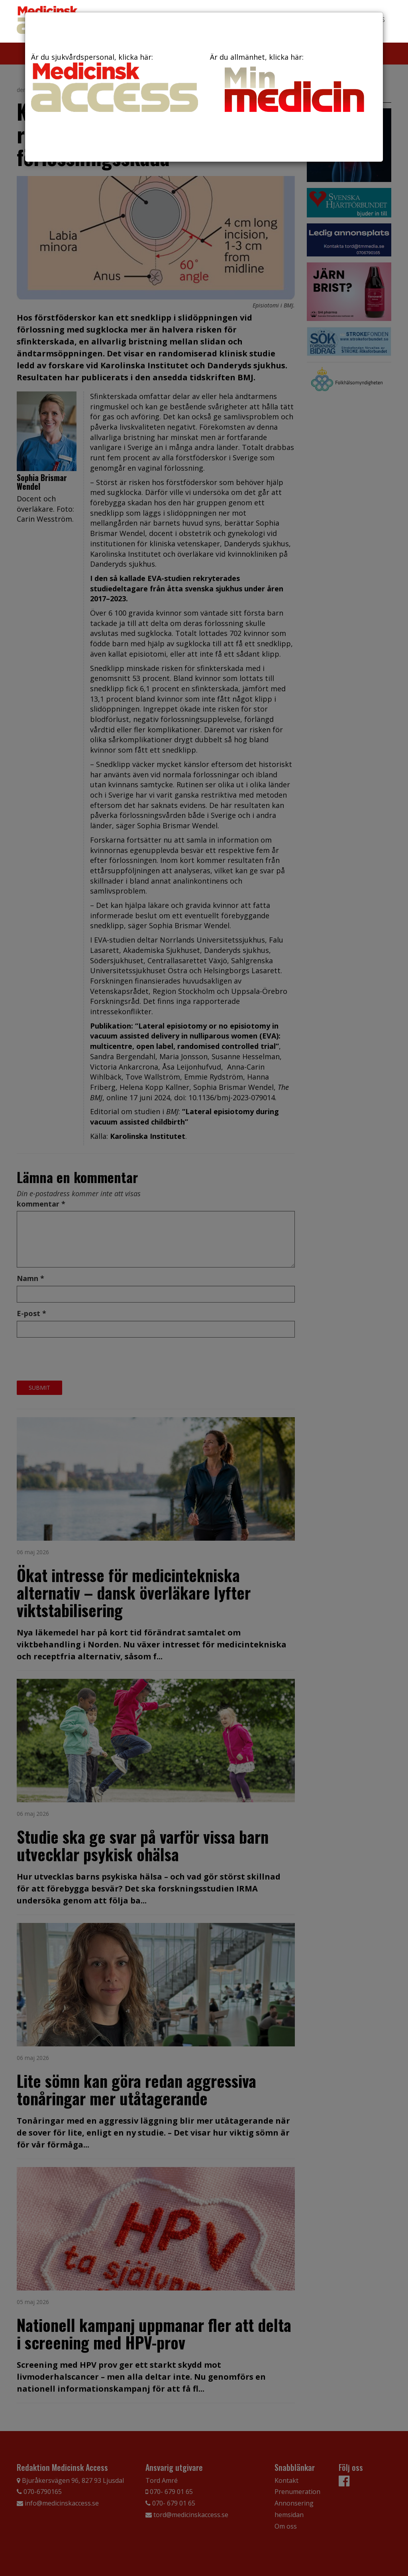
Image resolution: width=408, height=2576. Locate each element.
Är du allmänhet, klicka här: (293, 84)
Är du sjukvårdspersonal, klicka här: (114, 82)
